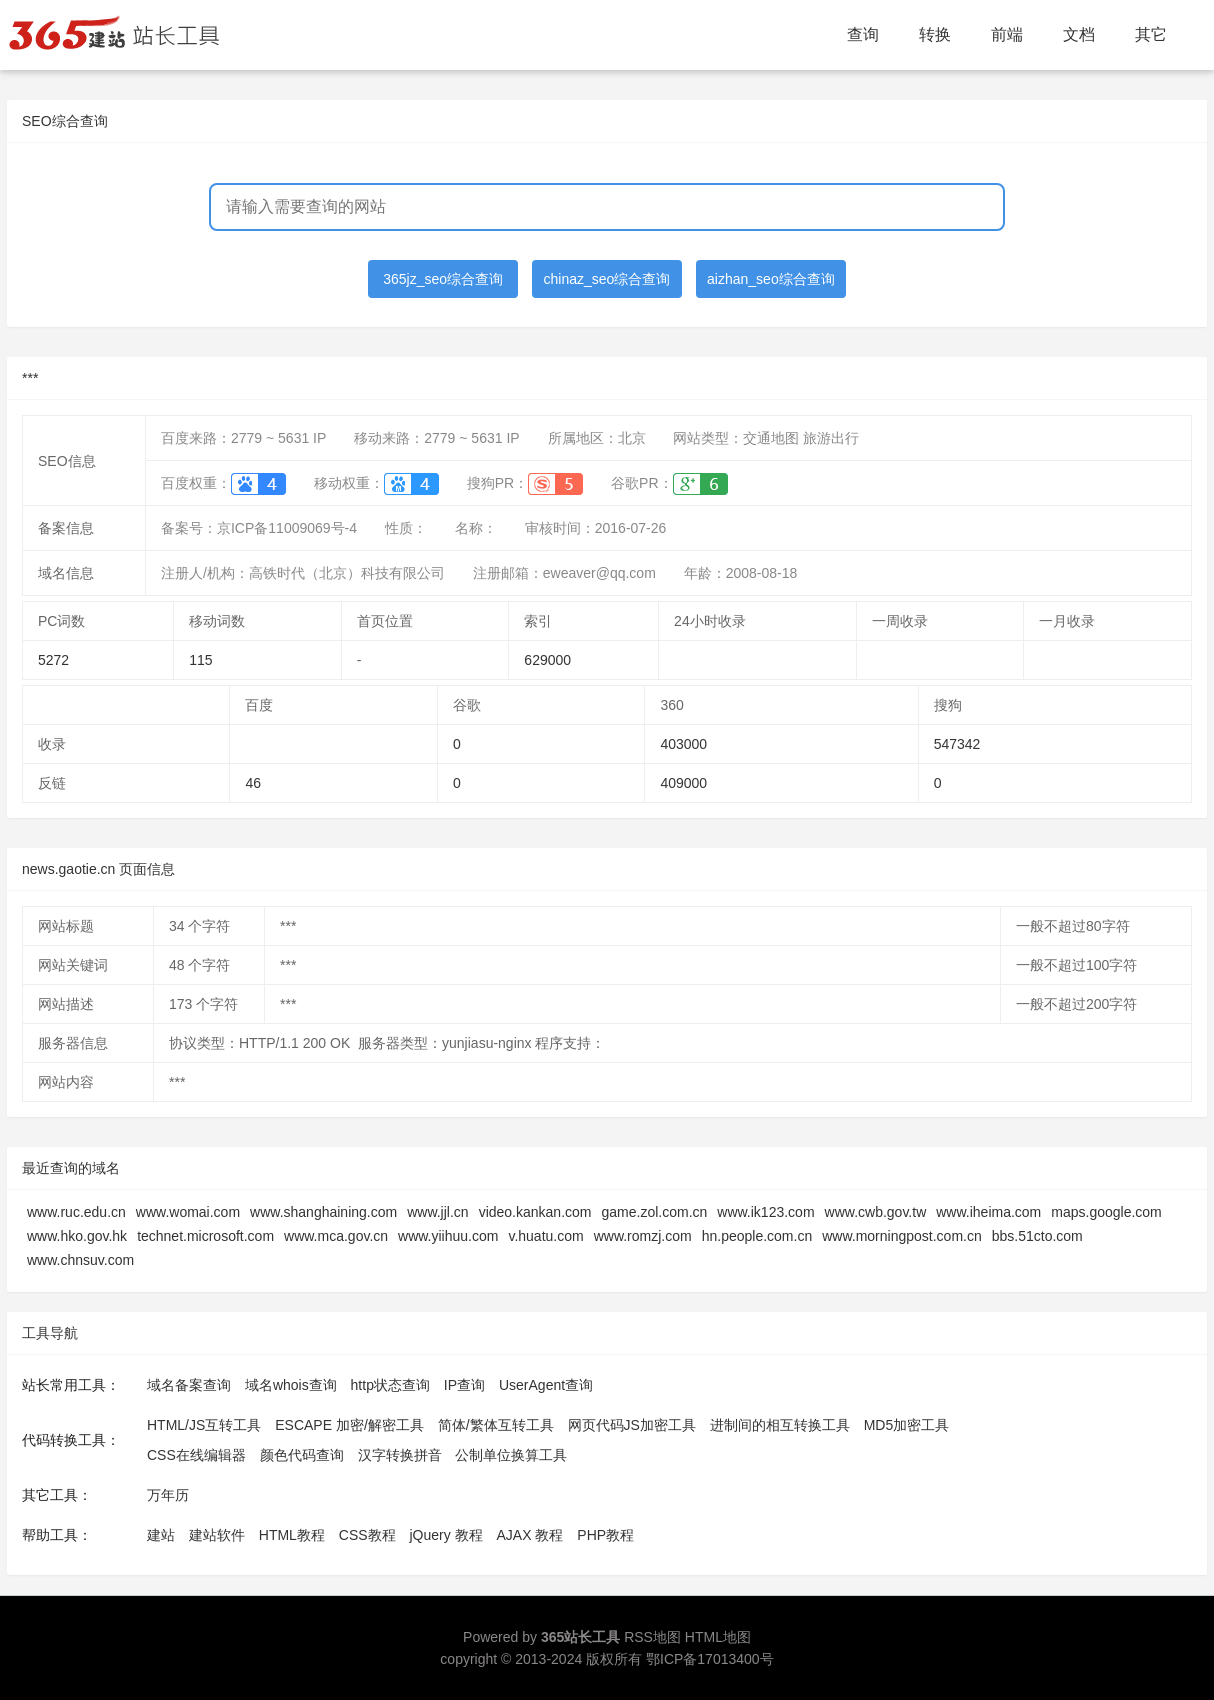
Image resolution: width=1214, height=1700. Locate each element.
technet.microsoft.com (205, 1236)
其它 (1151, 34)
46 (253, 783)
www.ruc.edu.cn (76, 1212)
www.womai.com (188, 1212)
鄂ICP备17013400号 (710, 1659)
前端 (1007, 34)
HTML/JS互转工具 (204, 1425)
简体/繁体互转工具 (496, 1425)
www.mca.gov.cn (336, 1236)
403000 (683, 744)
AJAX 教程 (530, 1535)
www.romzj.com (643, 1236)
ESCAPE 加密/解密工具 (349, 1425)
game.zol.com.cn (654, 1212)
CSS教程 (367, 1535)
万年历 (168, 1495)
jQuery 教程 (445, 1535)
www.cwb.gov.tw (876, 1212)
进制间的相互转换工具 (780, 1425)
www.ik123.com (765, 1212)
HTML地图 (718, 1637)
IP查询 (464, 1385)
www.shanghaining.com (323, 1212)
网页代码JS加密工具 (632, 1425)
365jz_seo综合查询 (443, 279)
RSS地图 (652, 1637)
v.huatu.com (545, 1236)
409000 (683, 783)
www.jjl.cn (437, 1212)
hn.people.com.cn (757, 1236)
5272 (53, 660)
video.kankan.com (535, 1212)
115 (200, 660)
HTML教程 (292, 1535)
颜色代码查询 (302, 1455)
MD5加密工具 (907, 1425)
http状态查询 (390, 1385)
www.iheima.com (988, 1212)
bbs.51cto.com (1037, 1236)
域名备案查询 (189, 1385)
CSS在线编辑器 (196, 1455)
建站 (161, 1535)
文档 (1079, 34)
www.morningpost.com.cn (902, 1236)
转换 (935, 34)
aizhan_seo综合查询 (771, 279)
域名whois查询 (291, 1385)
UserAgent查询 (546, 1385)
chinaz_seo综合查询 (607, 279)
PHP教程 (605, 1535)
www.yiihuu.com (448, 1236)
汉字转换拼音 (400, 1455)
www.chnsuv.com (80, 1260)
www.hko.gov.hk (77, 1236)
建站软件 (217, 1535)
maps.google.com (1106, 1212)
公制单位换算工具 (511, 1455)
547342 (957, 744)
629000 (547, 660)
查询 (863, 34)
